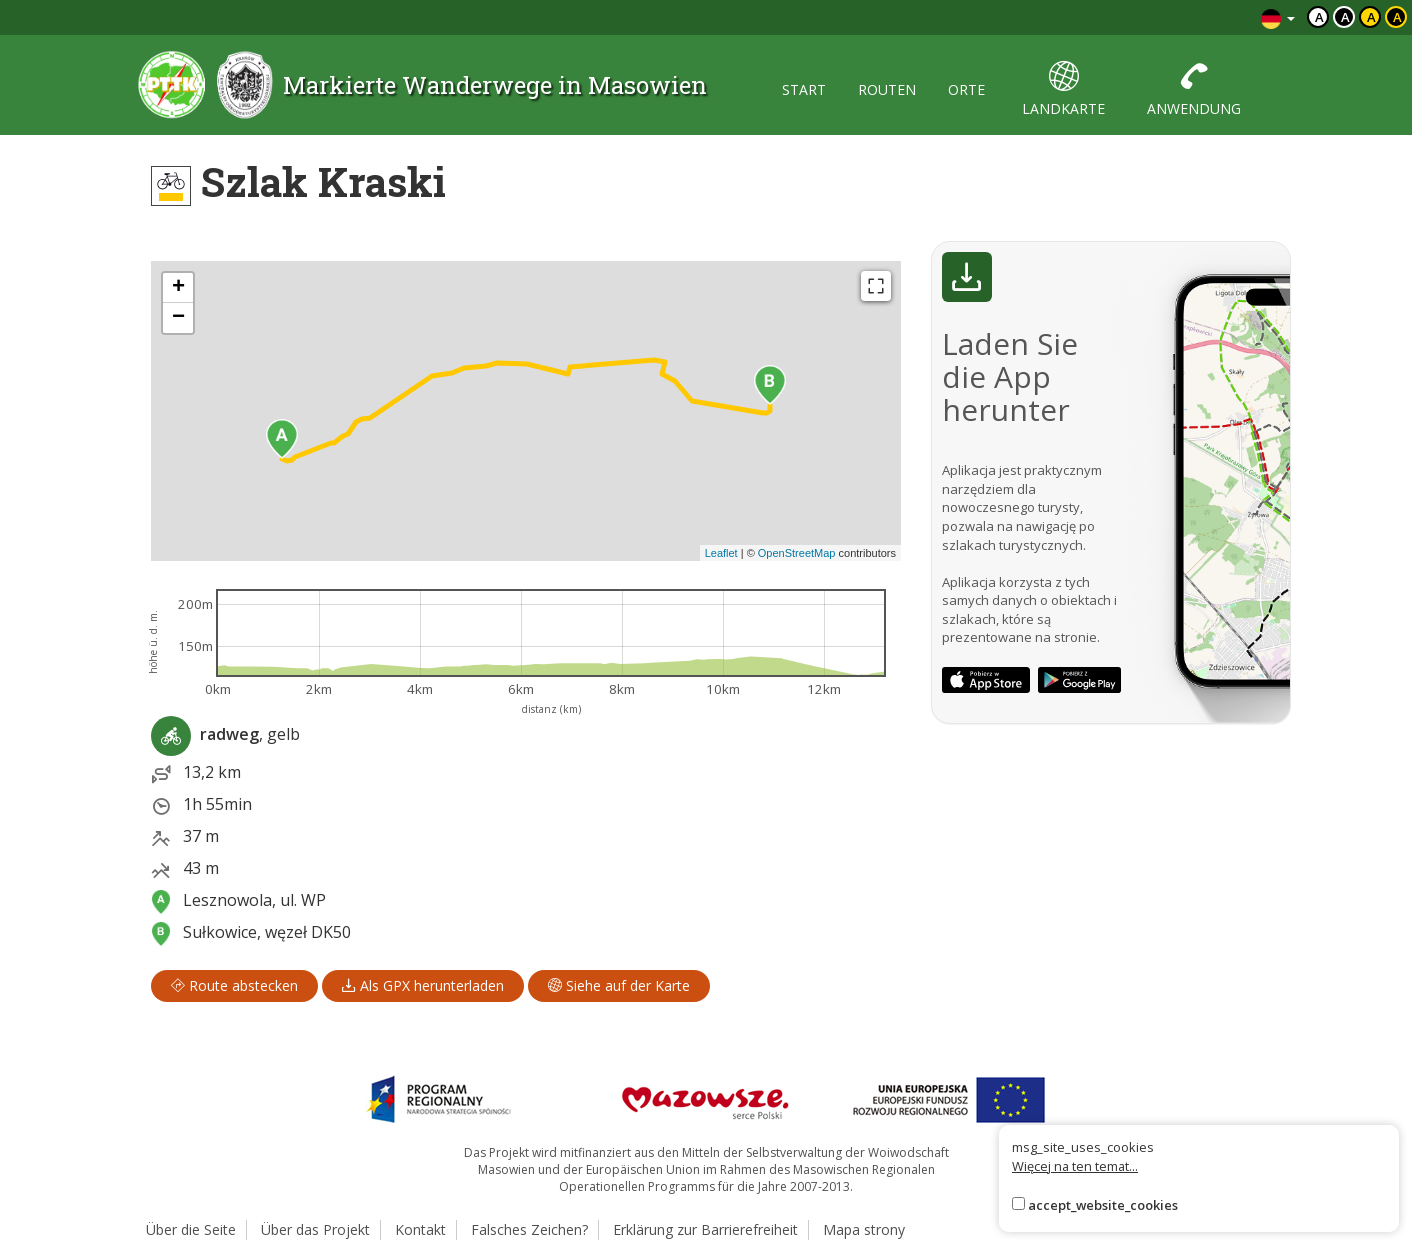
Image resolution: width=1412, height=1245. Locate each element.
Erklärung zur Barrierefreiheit (705, 1229)
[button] (282, 439)
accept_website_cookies (1103, 1205)
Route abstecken (234, 985)
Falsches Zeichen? (529, 1229)
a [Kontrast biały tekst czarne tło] (1345, 17)
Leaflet (721, 553)
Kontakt (420, 1229)
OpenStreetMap (797, 553)
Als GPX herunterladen (423, 985)
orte (966, 89)
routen (887, 89)
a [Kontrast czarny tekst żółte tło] (1371, 17)
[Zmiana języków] (1278, 17)
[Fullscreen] (876, 286)
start (804, 89)
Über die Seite (191, 1229)
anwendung (1194, 89)
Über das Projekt (315, 1229)
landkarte (1063, 89)
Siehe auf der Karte (619, 985)
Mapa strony (864, 1229)
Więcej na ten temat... (1075, 1166)
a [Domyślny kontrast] (1319, 17)
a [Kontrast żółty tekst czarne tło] (1397, 17)
